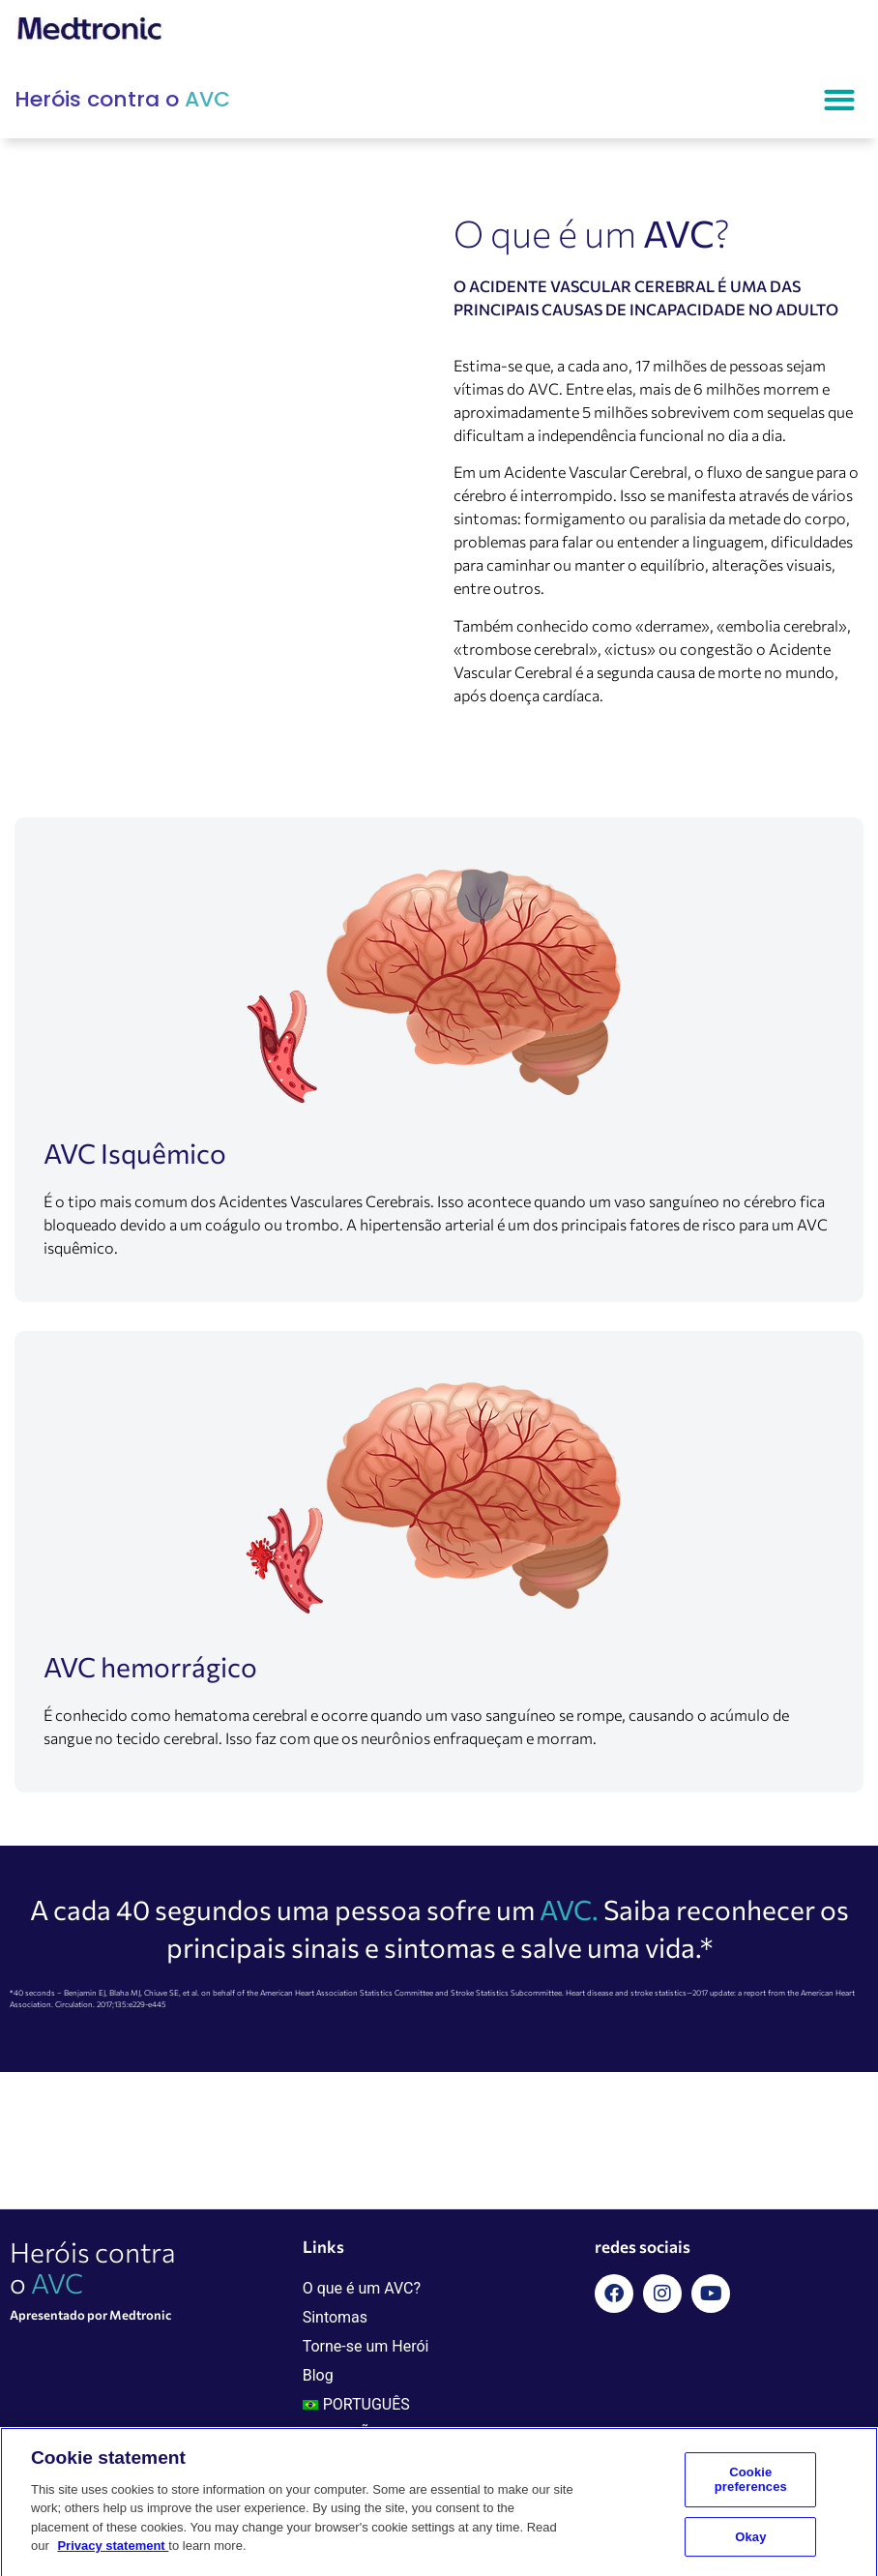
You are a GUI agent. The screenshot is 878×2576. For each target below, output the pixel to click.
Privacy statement (112, 2553)
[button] (838, 99)
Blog (318, 2375)
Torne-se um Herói (366, 2346)
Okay (750, 2544)
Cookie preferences (751, 2487)
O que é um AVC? (362, 2288)
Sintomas (335, 2317)
